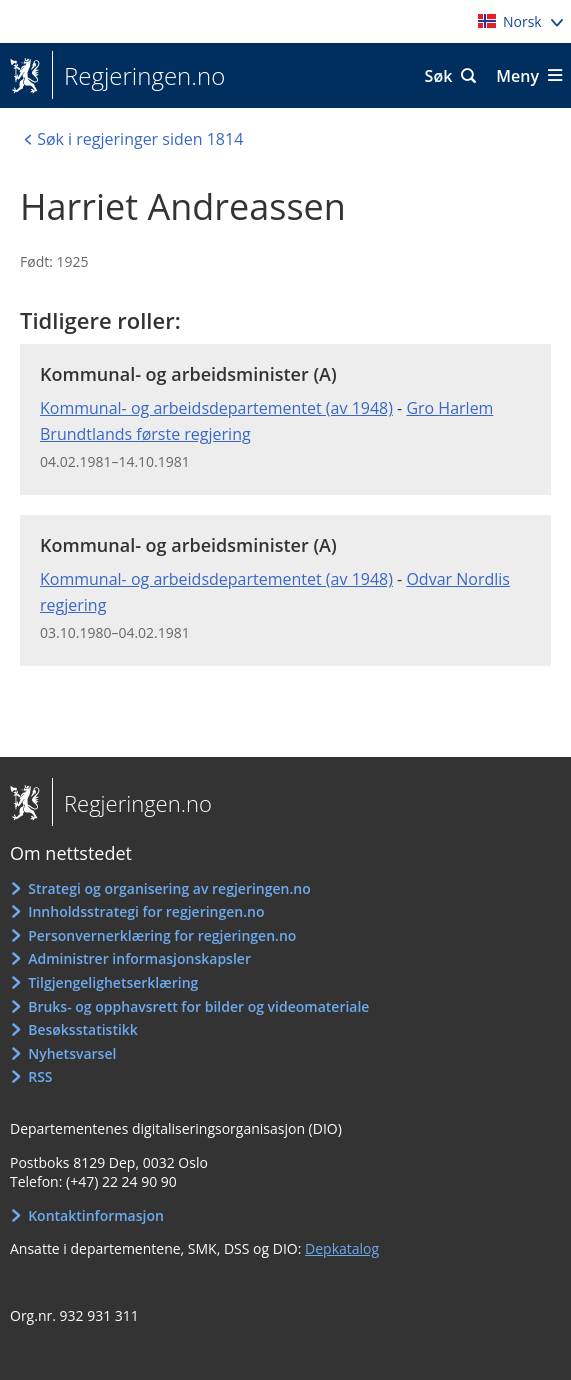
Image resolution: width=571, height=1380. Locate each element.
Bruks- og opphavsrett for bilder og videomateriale (198, 1006)
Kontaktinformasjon (96, 1215)
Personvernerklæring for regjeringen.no (162, 935)
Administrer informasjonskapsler (139, 958)
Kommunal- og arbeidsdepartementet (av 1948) (216, 408)
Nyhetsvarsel (72, 1053)
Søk (439, 76)
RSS (40, 1076)
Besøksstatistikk (83, 1029)
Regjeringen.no (138, 76)
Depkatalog (342, 1248)
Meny (517, 76)
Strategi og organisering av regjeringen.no (169, 888)
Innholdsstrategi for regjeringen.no (146, 911)
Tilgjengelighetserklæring (113, 982)
